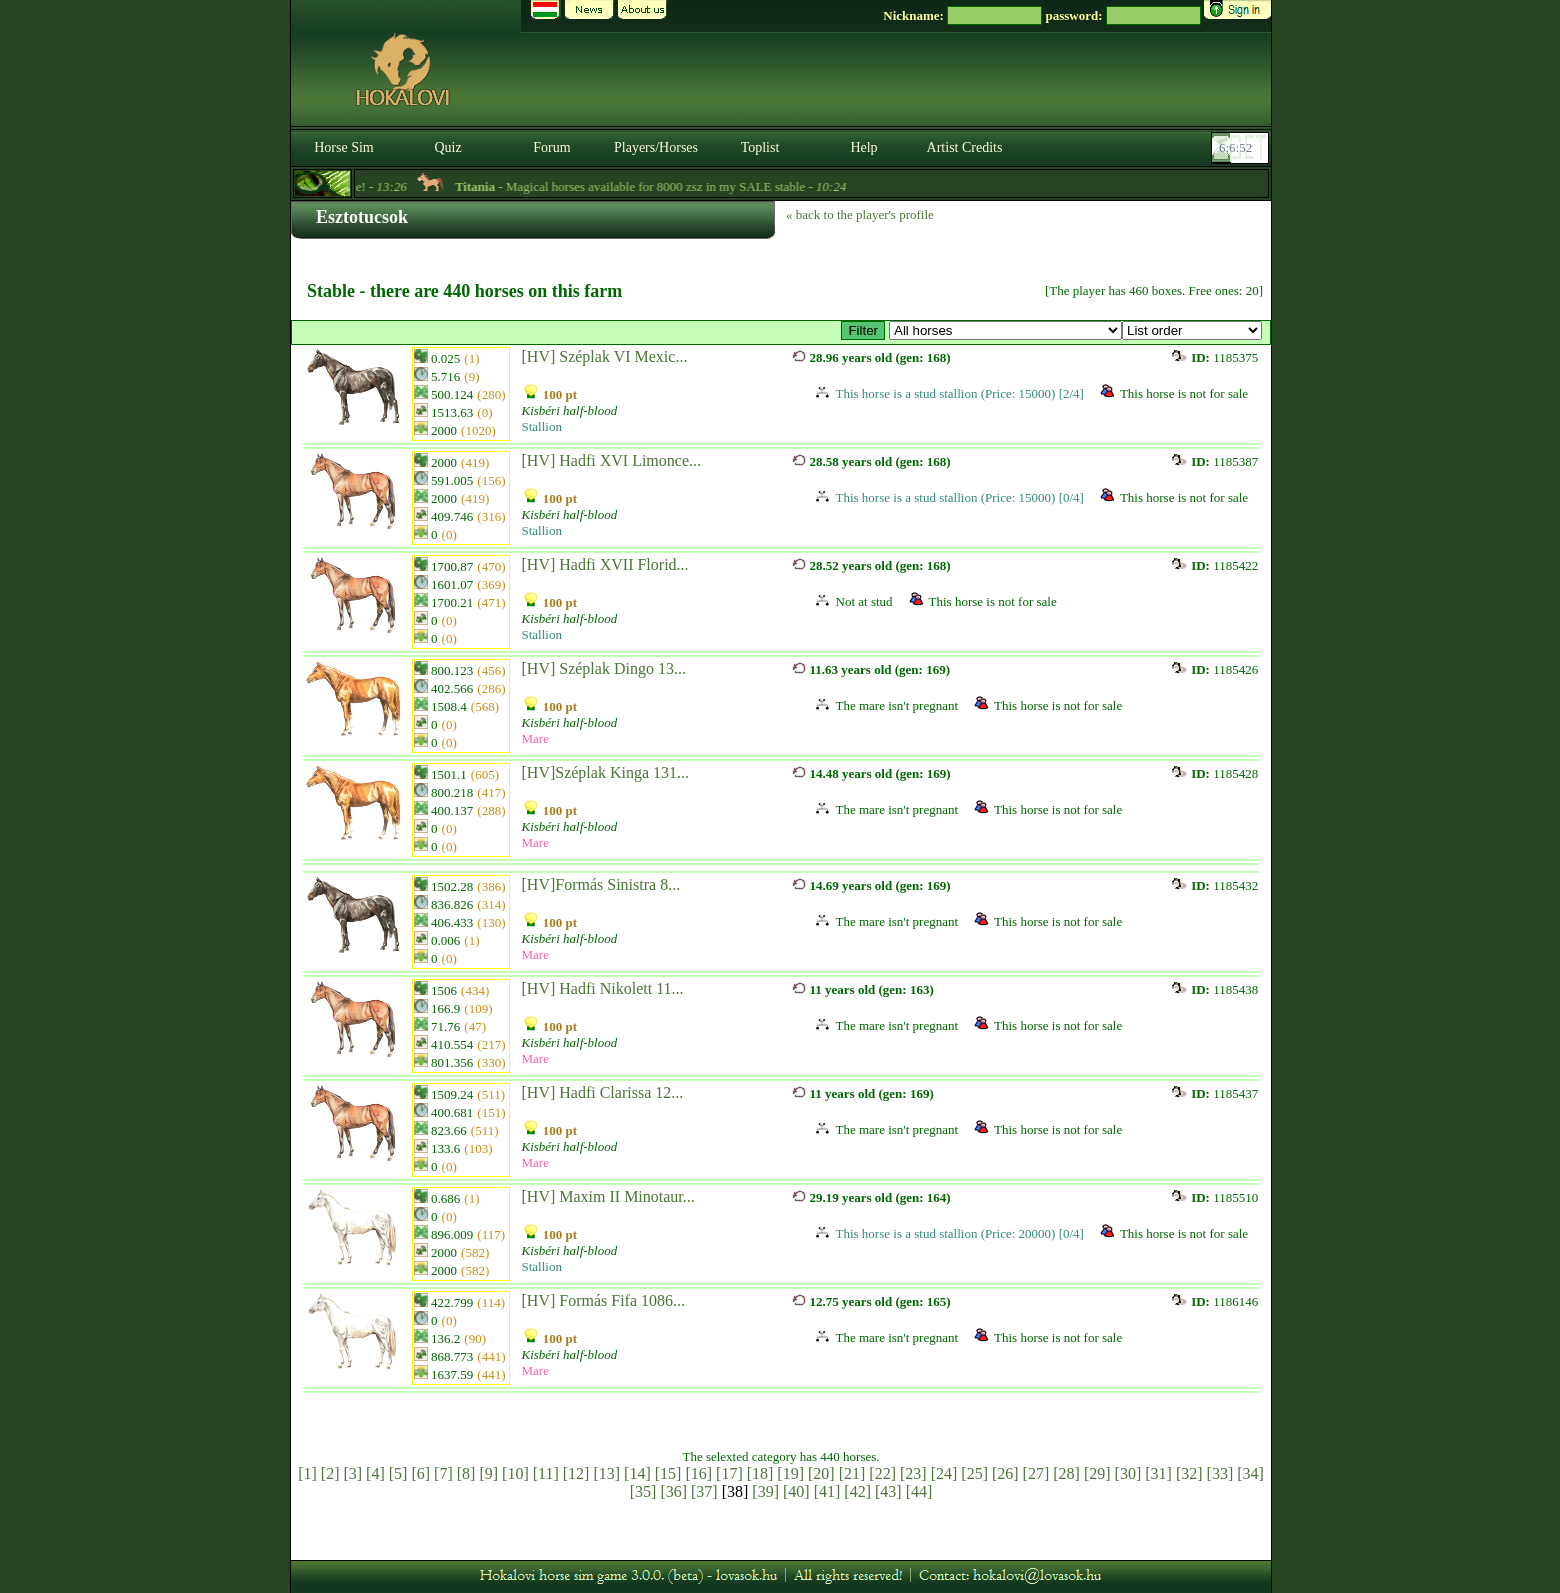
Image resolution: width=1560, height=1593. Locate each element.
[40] (796, 1491)
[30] (1128, 1473)
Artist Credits (965, 147)
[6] (420, 1473)
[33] (1220, 1473)
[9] (488, 1473)
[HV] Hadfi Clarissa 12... (603, 1092)
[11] (546, 1473)
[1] (307, 1473)
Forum (551, 147)
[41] (827, 1491)
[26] (1005, 1473)
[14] (637, 1473)
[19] (790, 1473)
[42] (857, 1491)
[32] (1189, 1473)
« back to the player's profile (860, 214)
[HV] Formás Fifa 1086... (604, 1300)
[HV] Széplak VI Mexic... (605, 356)
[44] (919, 1491)
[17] (729, 1473)
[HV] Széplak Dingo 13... (604, 668)
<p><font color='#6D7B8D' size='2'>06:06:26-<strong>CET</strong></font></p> (1242, 148)
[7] (443, 1473)
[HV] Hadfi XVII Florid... (605, 564)
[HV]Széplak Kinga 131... (606, 772)
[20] (821, 1473)
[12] (576, 1473)
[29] (1097, 1473)
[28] (1066, 1473)
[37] (704, 1491)
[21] (852, 1473)
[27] (1036, 1473)
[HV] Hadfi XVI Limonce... (612, 460)
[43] (888, 1491)
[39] (765, 1491)
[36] (673, 1491)
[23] (913, 1473)
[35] (643, 1491)
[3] (352, 1473)
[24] (944, 1473)
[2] (330, 1473)
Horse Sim (344, 147)
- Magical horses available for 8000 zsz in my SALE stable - (668, 186)
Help (863, 147)
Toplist (760, 147)
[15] (668, 1473)
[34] (1250, 1473)
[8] (466, 1473)
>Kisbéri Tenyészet (1005, 330)
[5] (398, 1473)
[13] (606, 1473)
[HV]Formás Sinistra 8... (601, 884)
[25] (974, 1473)
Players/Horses (656, 147)
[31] (1158, 1473)
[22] (882, 1473)
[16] (698, 1473)
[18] (760, 1473)
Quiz (447, 147)
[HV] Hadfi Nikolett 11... (603, 988)
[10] (515, 1473)
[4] (375, 1473)
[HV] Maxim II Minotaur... (608, 1196)
